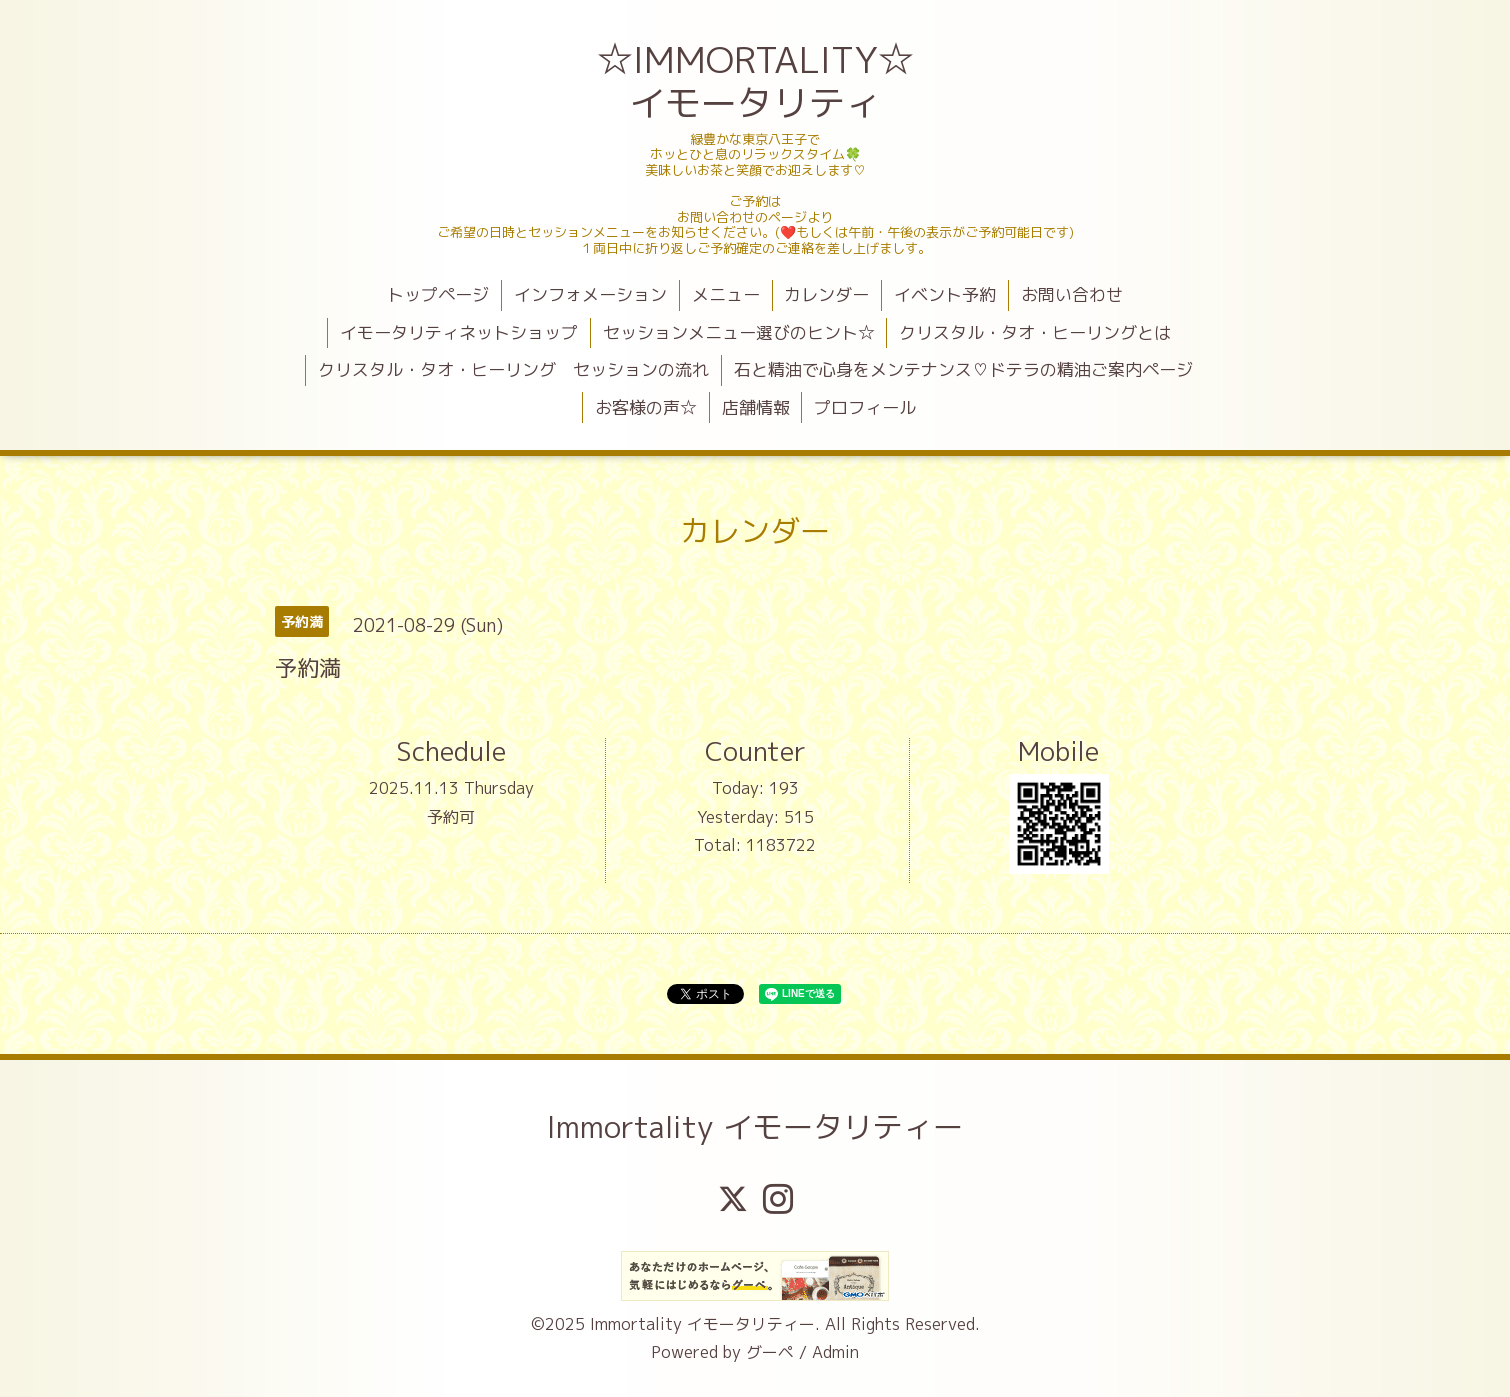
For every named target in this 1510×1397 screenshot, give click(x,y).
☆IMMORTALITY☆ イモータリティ (757, 81)
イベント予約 (945, 294)
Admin (835, 1352)
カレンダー (826, 294)
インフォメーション (590, 294)
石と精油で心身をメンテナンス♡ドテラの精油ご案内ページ (963, 369)
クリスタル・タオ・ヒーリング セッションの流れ (513, 369)
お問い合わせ (1072, 294)
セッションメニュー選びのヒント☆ (739, 332)
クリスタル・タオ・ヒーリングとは (1035, 332)
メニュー (726, 294)
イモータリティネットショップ (459, 332)
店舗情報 (756, 407)
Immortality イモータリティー (755, 1127)
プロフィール (865, 407)
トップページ (438, 294)
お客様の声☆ (646, 407)
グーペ (770, 1352)
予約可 (451, 817)
